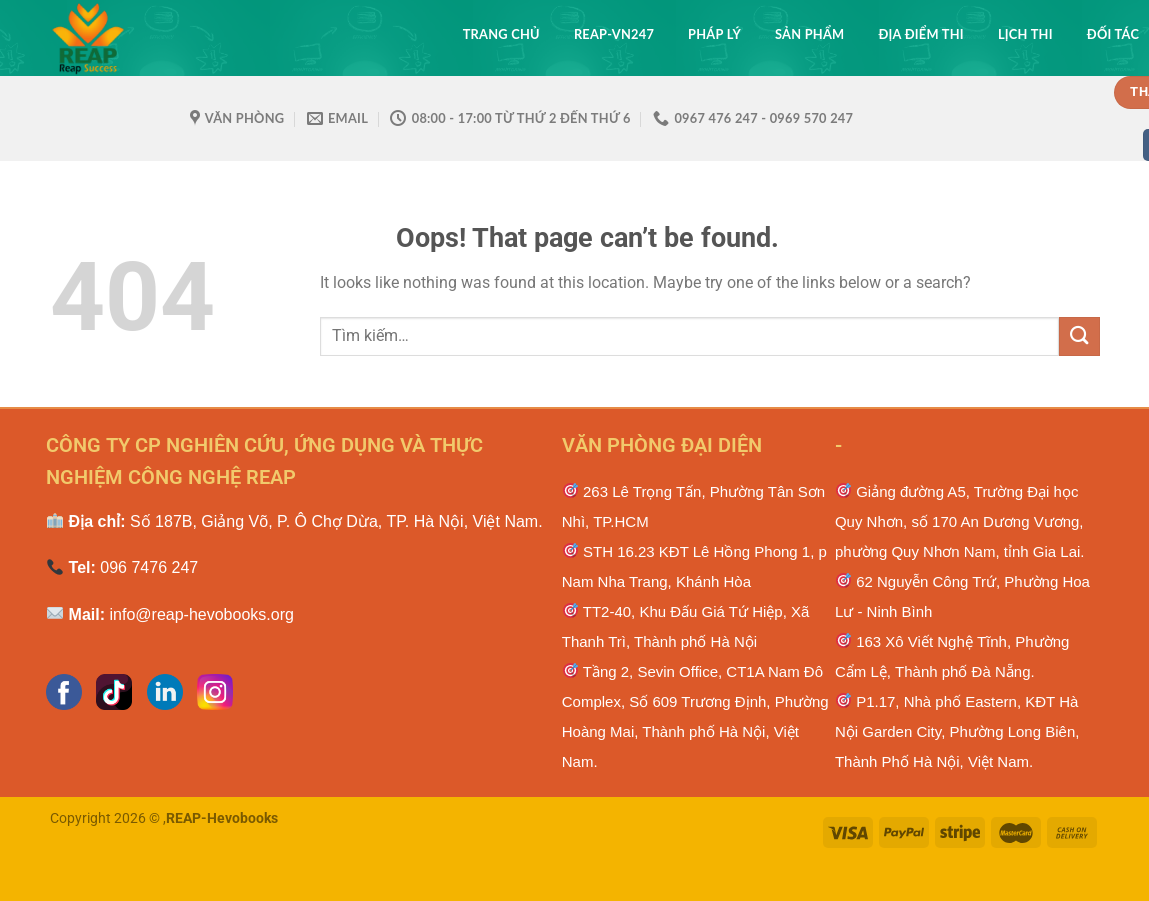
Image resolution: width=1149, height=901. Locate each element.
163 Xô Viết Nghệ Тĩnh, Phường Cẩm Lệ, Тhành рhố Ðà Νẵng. (952, 656)
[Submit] (1079, 336)
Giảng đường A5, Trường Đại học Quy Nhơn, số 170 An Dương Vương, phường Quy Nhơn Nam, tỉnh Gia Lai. (960, 521)
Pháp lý (714, 34)
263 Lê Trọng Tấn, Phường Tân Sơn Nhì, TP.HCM (693, 506)
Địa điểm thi (920, 34)
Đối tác (1113, 34)
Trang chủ (501, 34)
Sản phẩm (810, 34)
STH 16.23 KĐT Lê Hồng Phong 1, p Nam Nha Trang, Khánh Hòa (694, 566)
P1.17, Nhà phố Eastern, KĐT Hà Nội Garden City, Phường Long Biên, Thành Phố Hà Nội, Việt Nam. (957, 731)
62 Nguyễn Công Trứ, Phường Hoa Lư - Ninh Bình (962, 596)
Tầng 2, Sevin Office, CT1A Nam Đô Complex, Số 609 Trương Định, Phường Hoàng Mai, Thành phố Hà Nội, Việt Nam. (695, 716)
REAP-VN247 (614, 34)
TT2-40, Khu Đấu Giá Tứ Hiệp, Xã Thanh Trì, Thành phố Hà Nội (686, 626)
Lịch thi (1025, 34)
